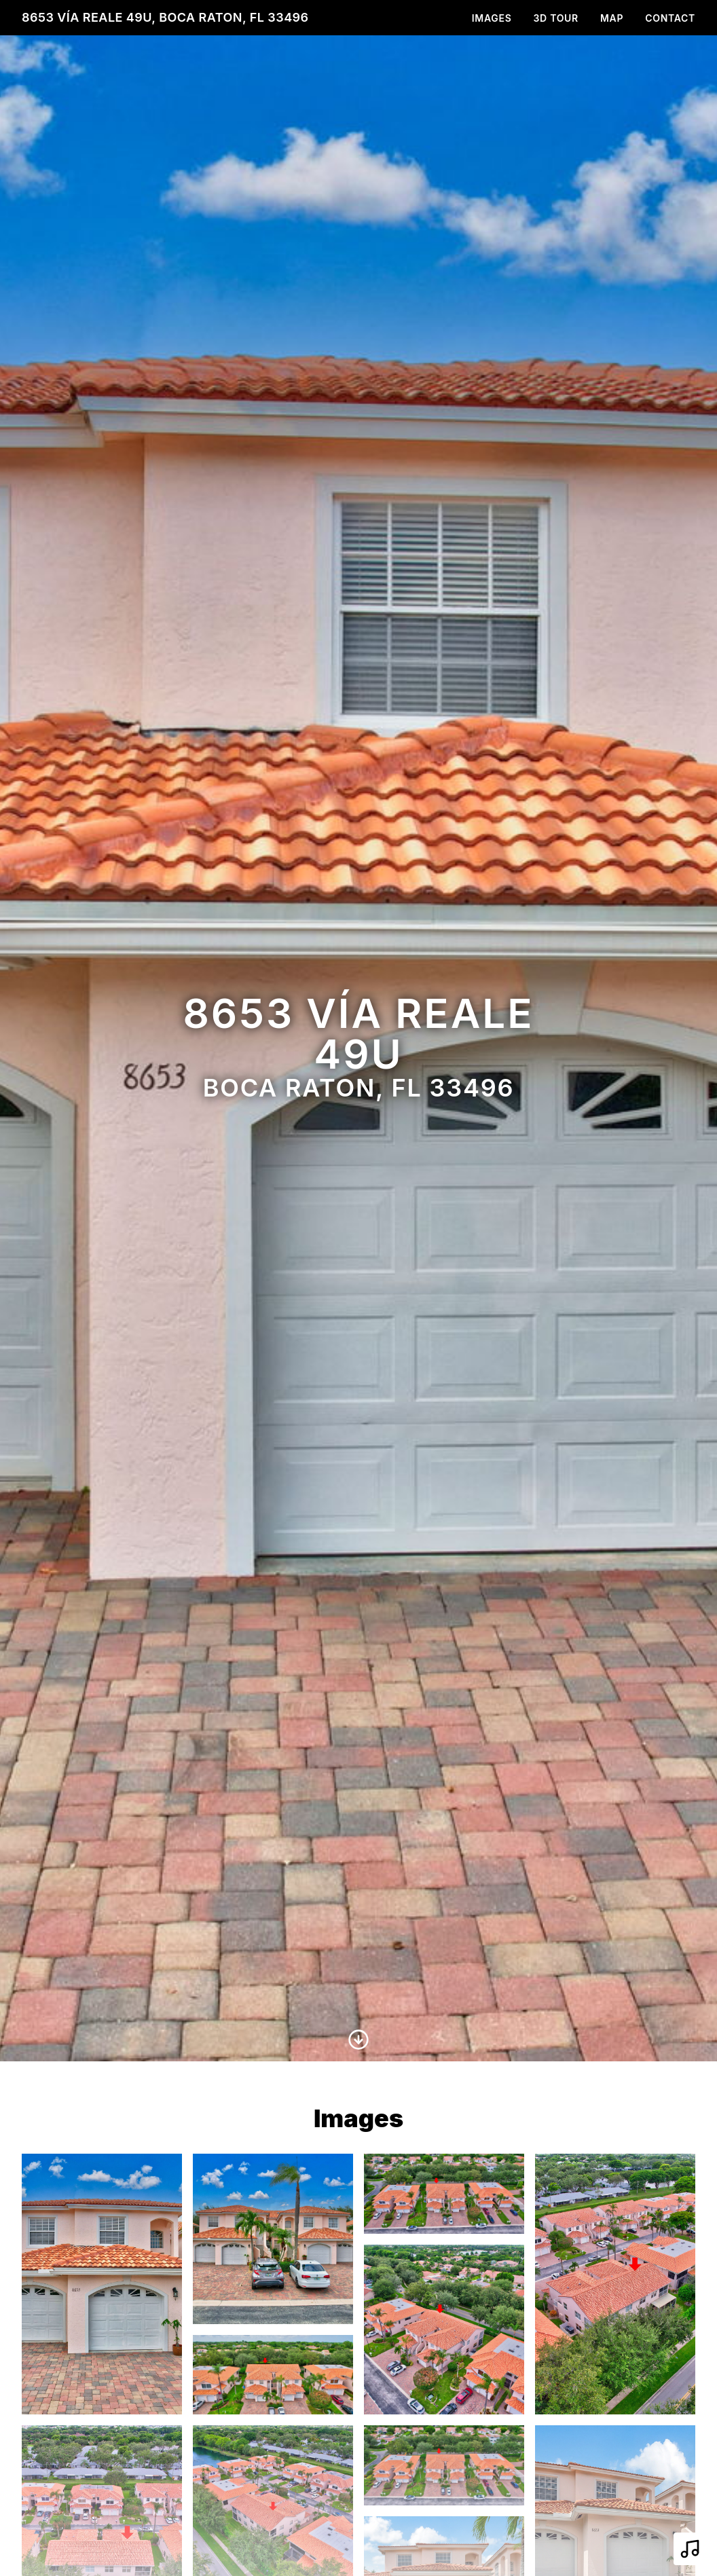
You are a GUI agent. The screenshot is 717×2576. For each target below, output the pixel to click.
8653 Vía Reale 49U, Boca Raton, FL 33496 (165, 17)
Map (611, 18)
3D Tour (556, 18)
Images (492, 18)
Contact (670, 18)
